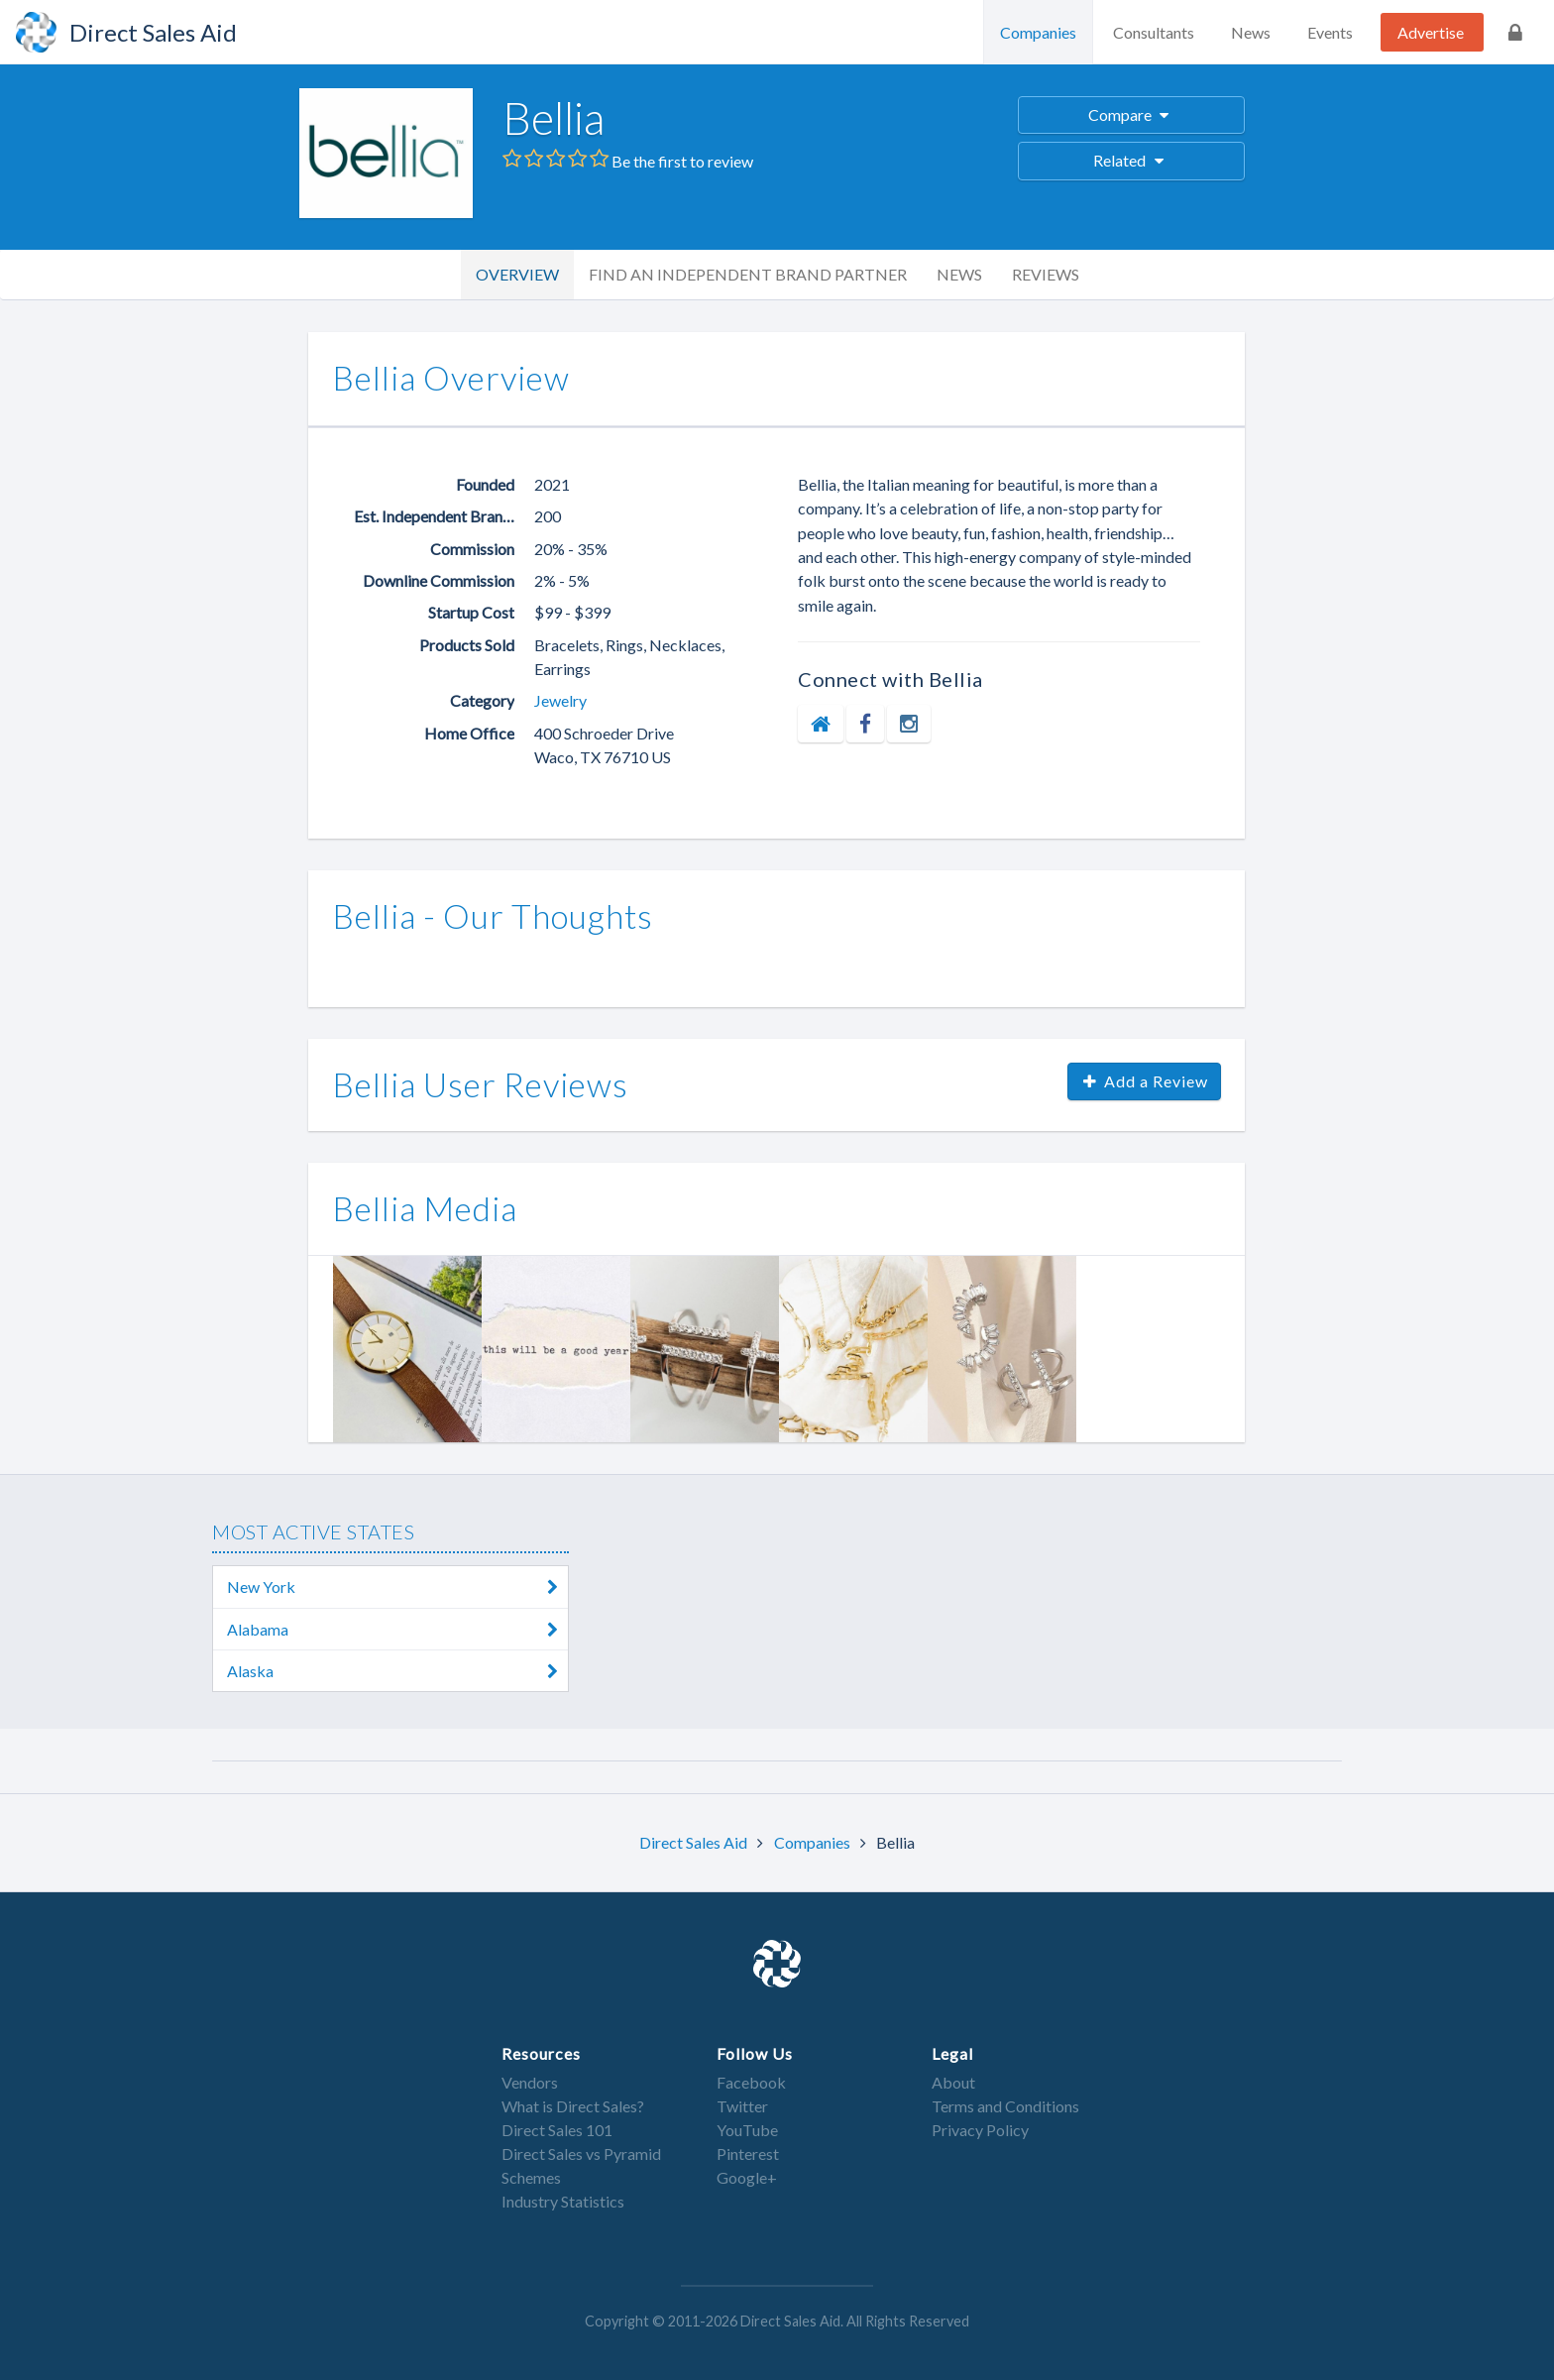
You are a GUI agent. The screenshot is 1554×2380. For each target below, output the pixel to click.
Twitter (742, 2106)
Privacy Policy (980, 2129)
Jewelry (560, 700)
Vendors (529, 2082)
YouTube (747, 2129)
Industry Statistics (562, 2201)
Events (1330, 32)
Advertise (1430, 32)
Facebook (751, 2082)
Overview (517, 274)
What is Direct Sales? (572, 2106)
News (1251, 32)
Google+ (747, 2177)
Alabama (397, 1629)
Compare (1131, 114)
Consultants (1153, 32)
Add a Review (1144, 1081)
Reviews (1045, 274)
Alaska (397, 1670)
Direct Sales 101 (556, 2129)
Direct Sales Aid (694, 1842)
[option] (407, 1349)
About (953, 2082)
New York (397, 1587)
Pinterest (748, 2153)
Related (1131, 160)
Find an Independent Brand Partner (748, 274)
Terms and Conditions (1005, 2106)
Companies (1038, 32)
